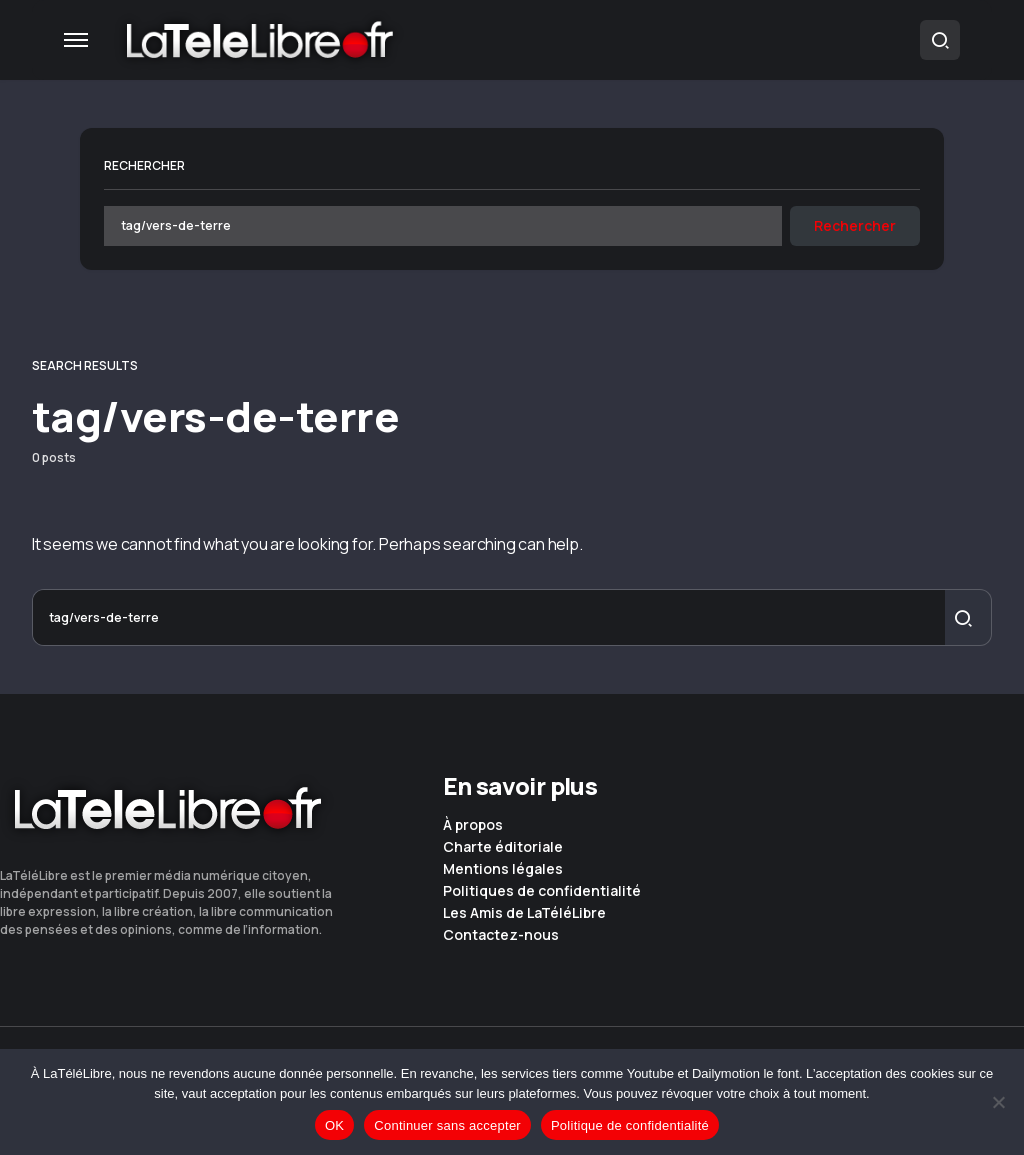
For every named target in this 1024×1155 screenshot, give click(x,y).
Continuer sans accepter (447, 1125)
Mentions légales (503, 869)
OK (334, 1125)
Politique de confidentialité (630, 1125)
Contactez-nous (501, 935)
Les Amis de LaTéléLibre (524, 913)
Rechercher (144, 165)
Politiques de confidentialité (542, 891)
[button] (76, 40)
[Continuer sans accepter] (999, 1102)
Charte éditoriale (503, 847)
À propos (473, 825)
